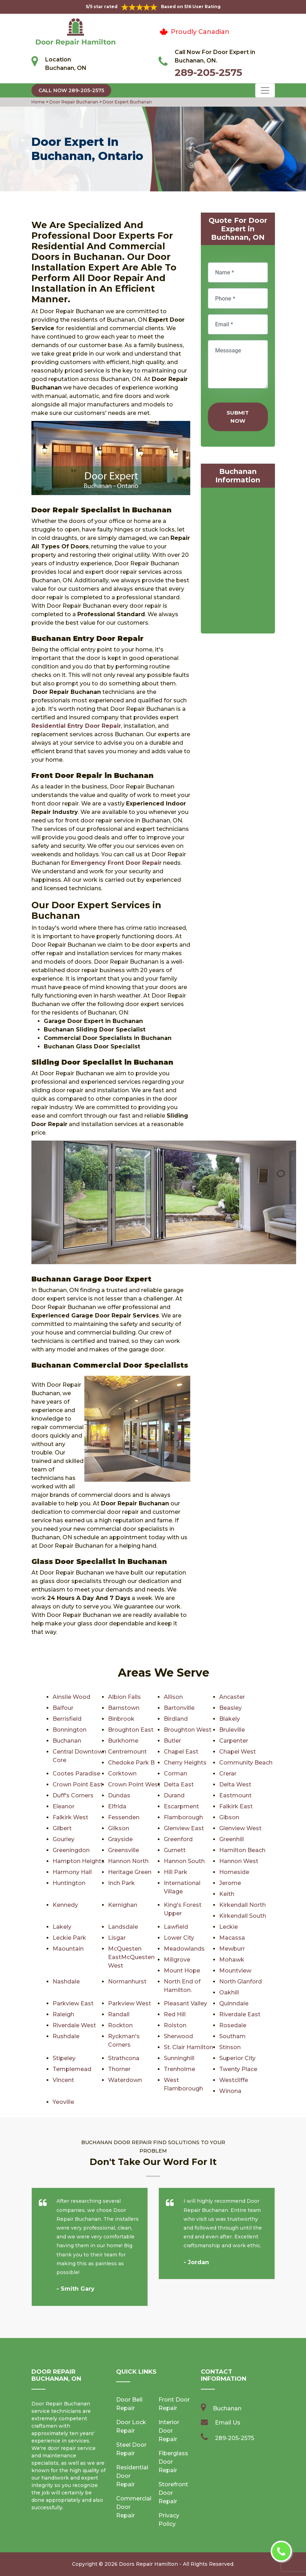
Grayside (120, 1839)
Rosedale (232, 2025)
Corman (175, 1773)
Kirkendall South (242, 1915)
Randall (119, 2014)
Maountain (68, 1948)
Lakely (62, 1926)
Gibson (229, 1817)
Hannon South (184, 1861)
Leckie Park (69, 1937)
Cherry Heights (185, 1762)
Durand (174, 1795)
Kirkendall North (242, 1905)
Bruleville (232, 1729)
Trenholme (179, 2069)
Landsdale (123, 1926)
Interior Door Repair (168, 2431)
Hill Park (175, 1872)
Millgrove (177, 1959)
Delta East (179, 1784)
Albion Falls (124, 1697)
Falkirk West (70, 1817)
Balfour (63, 1708)
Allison (173, 1697)
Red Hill (175, 2014)
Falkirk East (236, 1806)
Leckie (228, 1926)
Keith (226, 1894)
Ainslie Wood (71, 1697)
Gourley (63, 1839)
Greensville (123, 1850)
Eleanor (63, 1806)
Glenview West (240, 1828)
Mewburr (232, 1948)
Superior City (237, 2058)
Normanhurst (127, 1981)
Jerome (230, 1883)
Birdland (176, 1718)
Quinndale (233, 2003)
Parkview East (73, 2003)
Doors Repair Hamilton (148, 2564)
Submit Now (238, 416)
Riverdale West (74, 2025)
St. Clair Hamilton (188, 2047)
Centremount (127, 1751)
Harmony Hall (72, 1872)
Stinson (230, 2047)
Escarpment (181, 1806)
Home (38, 102)
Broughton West (187, 1729)
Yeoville (63, 2102)
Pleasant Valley (185, 2003)
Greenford (178, 1839)
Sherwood (178, 2036)
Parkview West (129, 2003)
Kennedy (65, 1905)
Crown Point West (134, 1784)
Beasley (230, 1708)
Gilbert (62, 1828)
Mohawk (231, 1959)
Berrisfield (67, 1718)
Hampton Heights (78, 1861)
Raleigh (63, 2014)
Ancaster (232, 1697)
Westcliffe (233, 2080)
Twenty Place (238, 2069)
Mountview (235, 1970)
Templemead (72, 2069)
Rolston (175, 2025)
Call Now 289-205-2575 (71, 90)
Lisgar (117, 1937)
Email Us (227, 2422)
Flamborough (183, 1817)
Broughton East (131, 1729)
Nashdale (66, 1981)
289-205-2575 (208, 72)
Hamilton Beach (242, 1850)
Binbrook (121, 1718)
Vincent (63, 2080)
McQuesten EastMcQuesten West (131, 1957)
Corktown (122, 1773)
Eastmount (235, 1795)
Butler (172, 1740)
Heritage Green (129, 1872)
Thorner (119, 2069)
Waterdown (125, 2080)
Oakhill (229, 1992)
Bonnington (69, 1729)
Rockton (120, 2025)
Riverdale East (239, 2014)
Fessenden (123, 1817)
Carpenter (233, 1740)
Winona (230, 2091)
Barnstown (123, 1708)
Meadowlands (184, 1948)
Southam (232, 2036)
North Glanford (240, 1981)
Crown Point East (78, 1784)
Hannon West (238, 1861)
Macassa (232, 1937)
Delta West (235, 1784)
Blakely (229, 1718)
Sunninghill (179, 2058)
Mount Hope (182, 1970)
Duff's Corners (73, 1795)
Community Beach (245, 1762)
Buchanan (67, 1740)
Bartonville (179, 1708)
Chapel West (237, 1751)
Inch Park (121, 1883)
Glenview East (184, 1828)
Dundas (119, 1795)
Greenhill (231, 1839)
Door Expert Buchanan (127, 102)
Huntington (69, 1883)
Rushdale (66, 2036)
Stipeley (64, 2058)
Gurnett (175, 1850)
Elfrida (117, 1806)
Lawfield (176, 1926)
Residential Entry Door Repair (76, 725)
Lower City (179, 1937)
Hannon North (128, 1861)
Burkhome (123, 1740)
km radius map (238, 562)
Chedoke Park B (131, 1762)
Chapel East (181, 1751)
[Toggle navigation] (265, 90)
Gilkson (118, 1828)
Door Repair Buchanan (73, 102)
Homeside (234, 1872)
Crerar (227, 1773)
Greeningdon (71, 1850)
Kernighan (122, 1905)
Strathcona (123, 2058)
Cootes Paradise (76, 1773)
